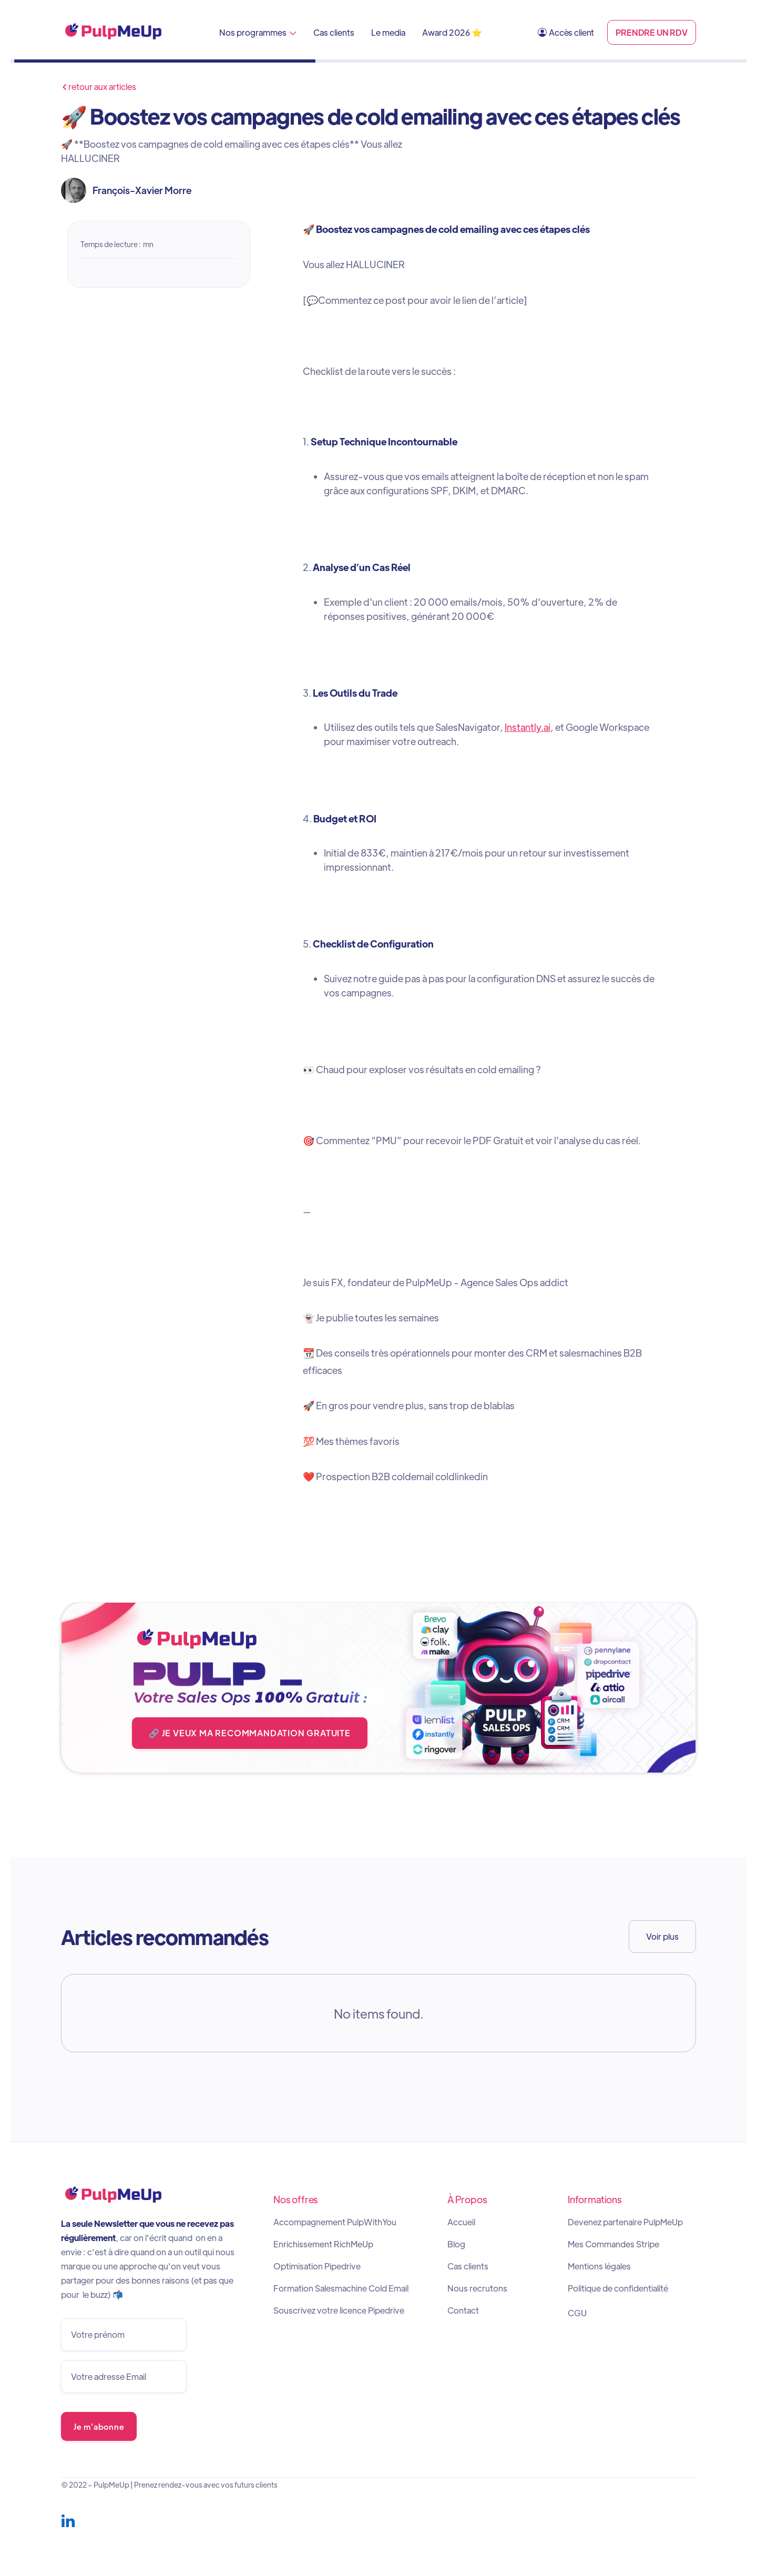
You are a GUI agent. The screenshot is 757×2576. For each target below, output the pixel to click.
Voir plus (662, 1936)
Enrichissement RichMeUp (323, 2244)
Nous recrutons (477, 2288)
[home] (113, 32)
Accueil (461, 2222)
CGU (577, 2312)
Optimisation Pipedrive (317, 2266)
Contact (463, 2310)
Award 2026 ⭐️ (452, 32)
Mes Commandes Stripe (613, 2244)
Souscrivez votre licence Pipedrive (338, 2310)
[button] (257, 32)
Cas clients (333, 32)
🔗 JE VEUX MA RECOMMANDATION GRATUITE (250, 1732)
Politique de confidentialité (618, 2288)
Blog (456, 2244)
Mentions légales (599, 2266)
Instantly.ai (527, 727)
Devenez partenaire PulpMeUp (625, 2222)
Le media (388, 32)
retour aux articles (98, 86)
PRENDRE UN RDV (652, 32)
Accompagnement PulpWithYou (334, 2222)
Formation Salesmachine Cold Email (340, 2288)
